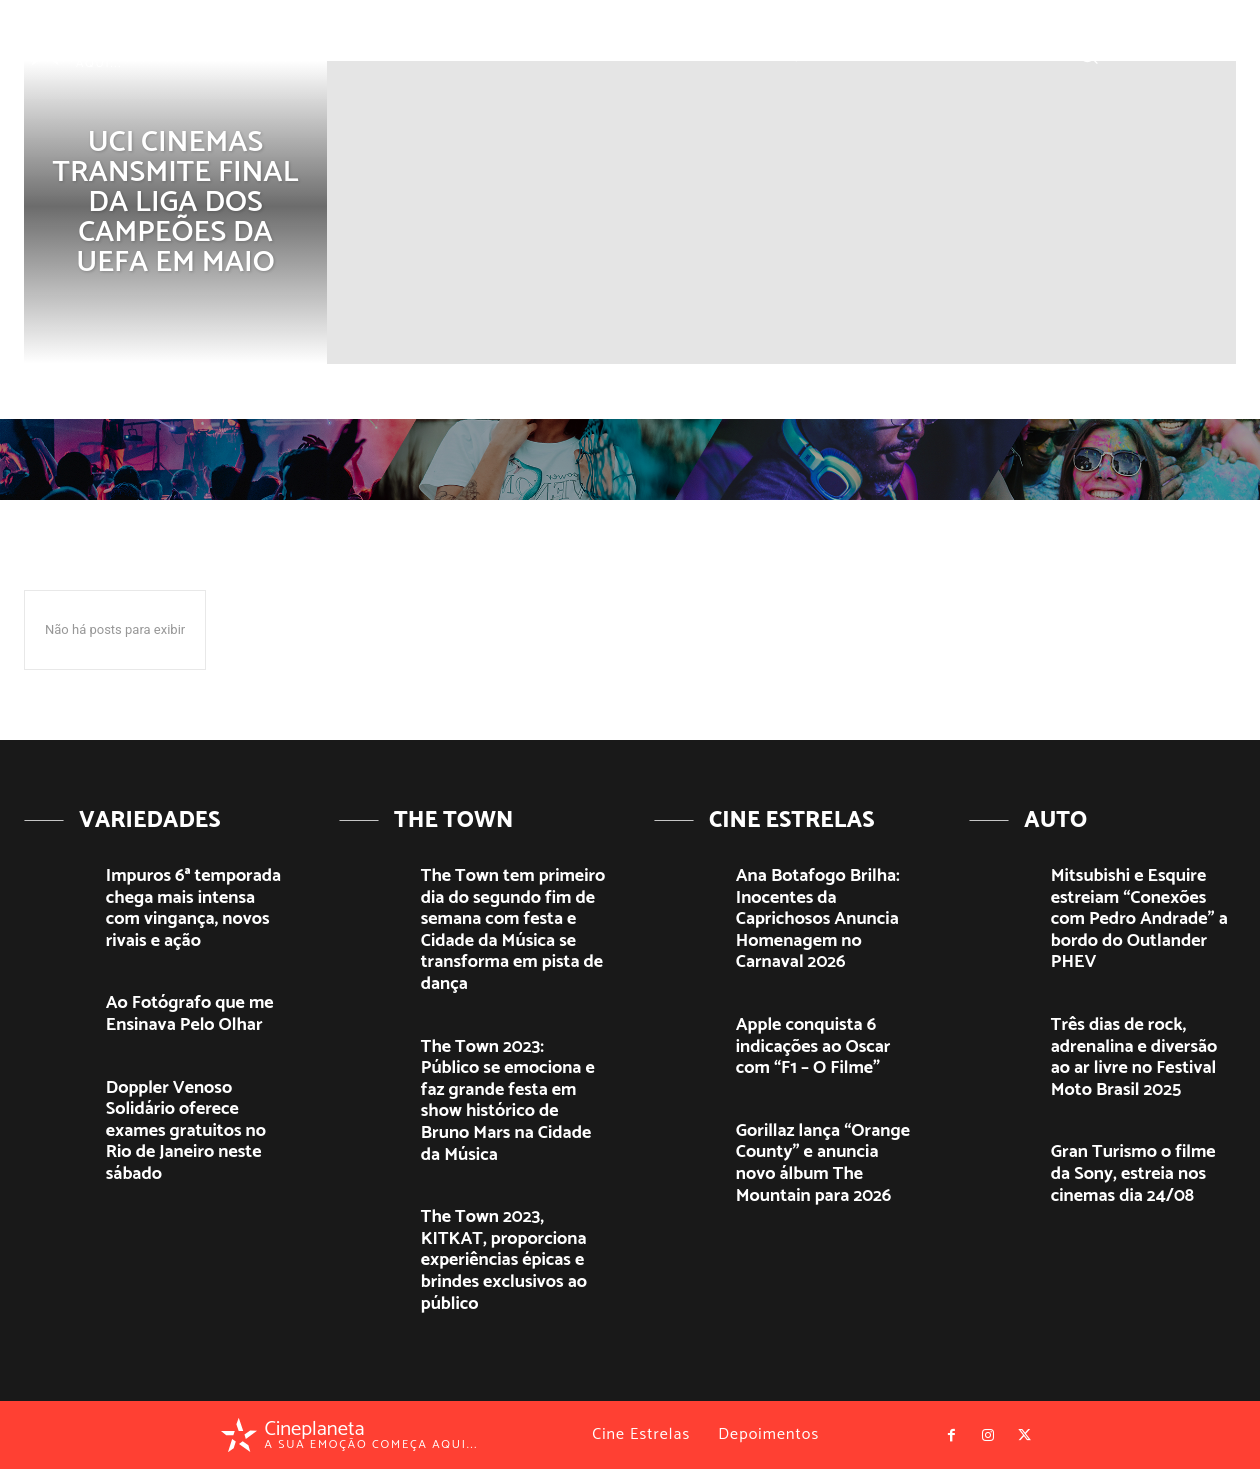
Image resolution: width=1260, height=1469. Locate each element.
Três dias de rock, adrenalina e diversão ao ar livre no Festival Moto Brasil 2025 (1134, 1057)
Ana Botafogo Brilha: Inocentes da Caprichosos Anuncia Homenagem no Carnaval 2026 (818, 919)
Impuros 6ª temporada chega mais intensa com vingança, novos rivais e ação (193, 908)
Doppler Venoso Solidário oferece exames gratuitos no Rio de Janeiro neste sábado (186, 1131)
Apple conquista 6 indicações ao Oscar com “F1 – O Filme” (813, 1046)
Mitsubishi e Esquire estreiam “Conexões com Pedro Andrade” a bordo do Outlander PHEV (1139, 919)
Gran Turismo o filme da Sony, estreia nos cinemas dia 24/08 (1133, 1173)
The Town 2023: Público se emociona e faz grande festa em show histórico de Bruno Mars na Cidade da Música (508, 1101)
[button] (1088, 53)
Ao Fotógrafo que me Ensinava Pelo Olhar (190, 1014)
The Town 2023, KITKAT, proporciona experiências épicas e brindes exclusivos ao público (504, 1260)
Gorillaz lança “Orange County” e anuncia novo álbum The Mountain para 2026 (823, 1163)
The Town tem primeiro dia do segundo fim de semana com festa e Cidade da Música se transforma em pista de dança (513, 930)
